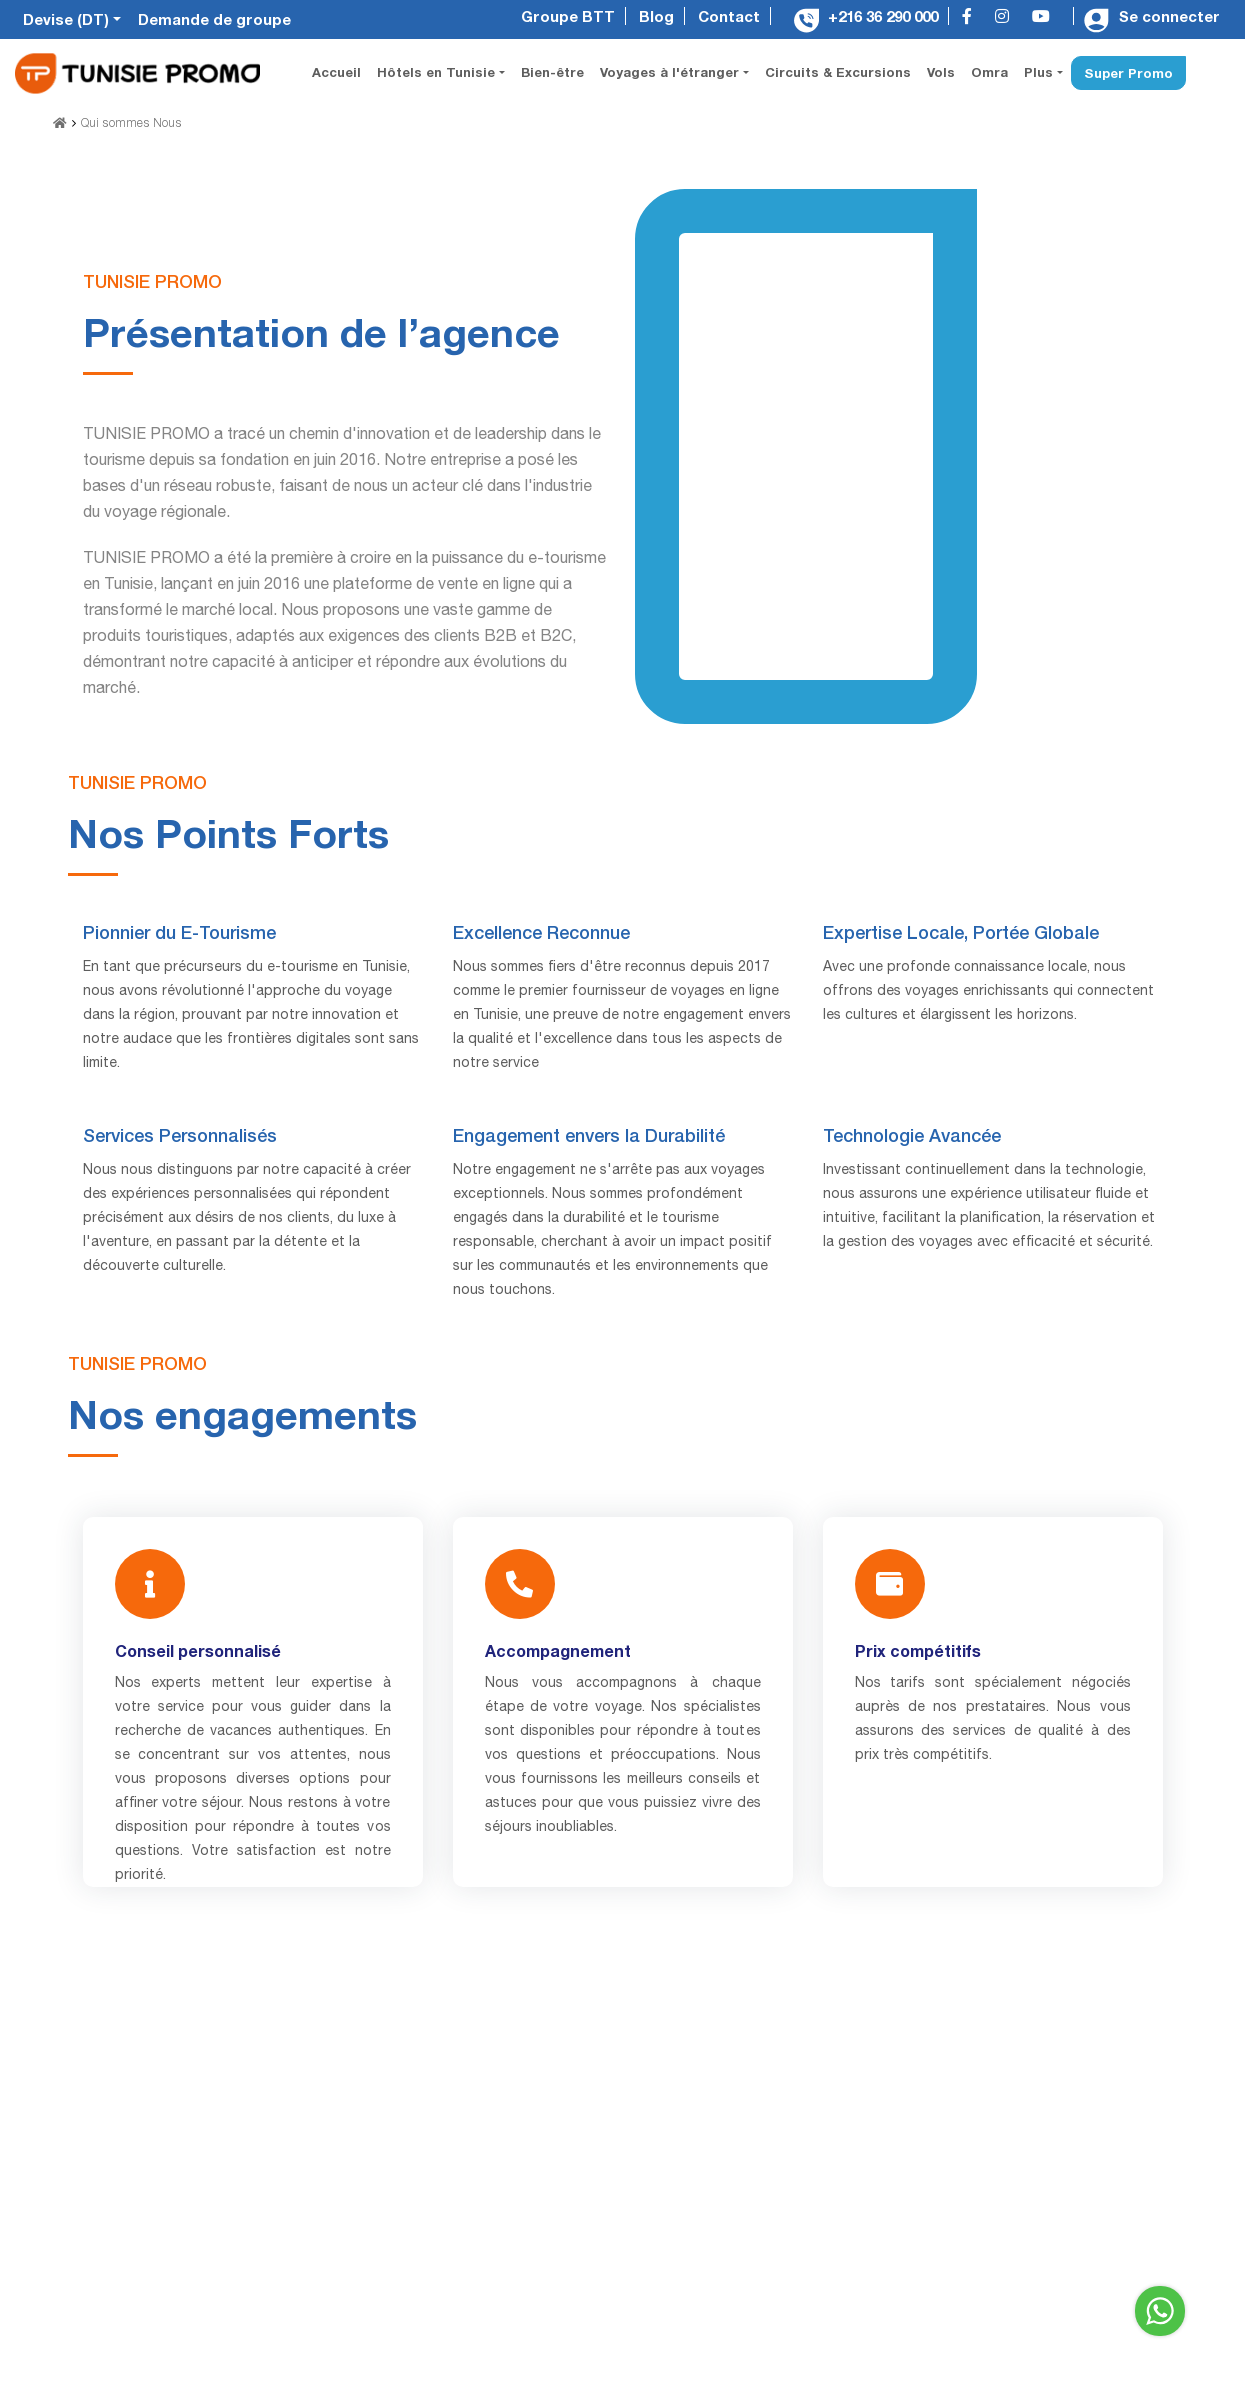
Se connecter (1152, 16)
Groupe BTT (568, 16)
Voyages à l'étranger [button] (671, 72)
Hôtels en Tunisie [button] (438, 72)
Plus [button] (1040, 72)
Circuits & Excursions (838, 72)
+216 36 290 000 (866, 16)
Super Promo (1128, 73)
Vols (941, 72)
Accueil (340, 70)
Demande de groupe (214, 19)
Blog (656, 16)
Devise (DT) (68, 19)
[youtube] (1046, 18)
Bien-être (552, 72)
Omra (989, 72)
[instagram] (1007, 18)
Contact (729, 16)
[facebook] (972, 18)
